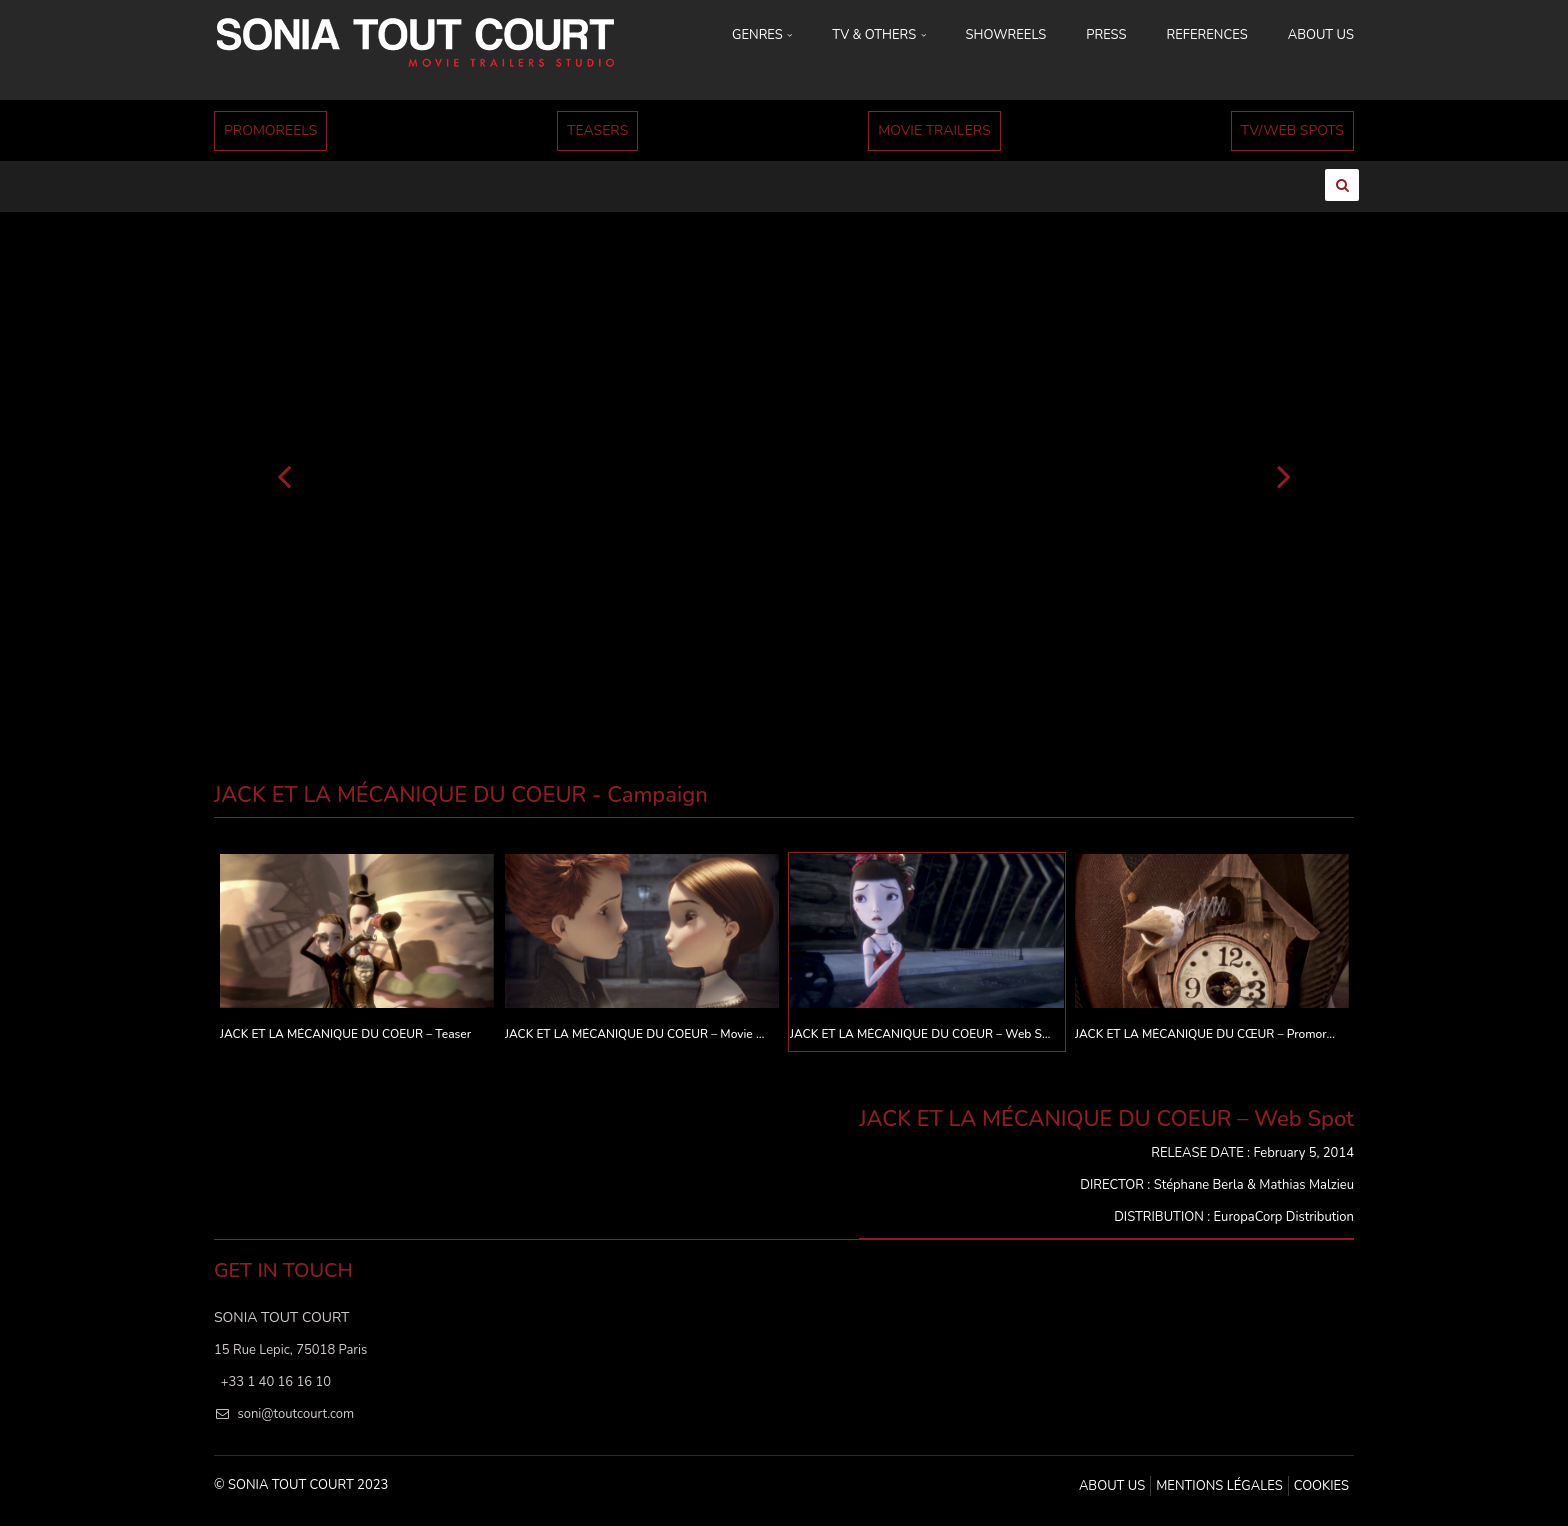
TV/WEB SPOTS (1292, 130)
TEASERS (597, 130)
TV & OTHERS (878, 35)
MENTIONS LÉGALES (1219, 1486)
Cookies (1321, 1486)
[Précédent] (284, 475)
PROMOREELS (270, 130)
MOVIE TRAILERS (934, 130)
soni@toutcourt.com (295, 1414)
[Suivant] (1284, 475)
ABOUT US (1321, 35)
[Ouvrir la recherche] (1342, 185)
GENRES (762, 35)
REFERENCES (1207, 35)
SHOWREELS (1006, 35)
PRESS (1106, 35)
